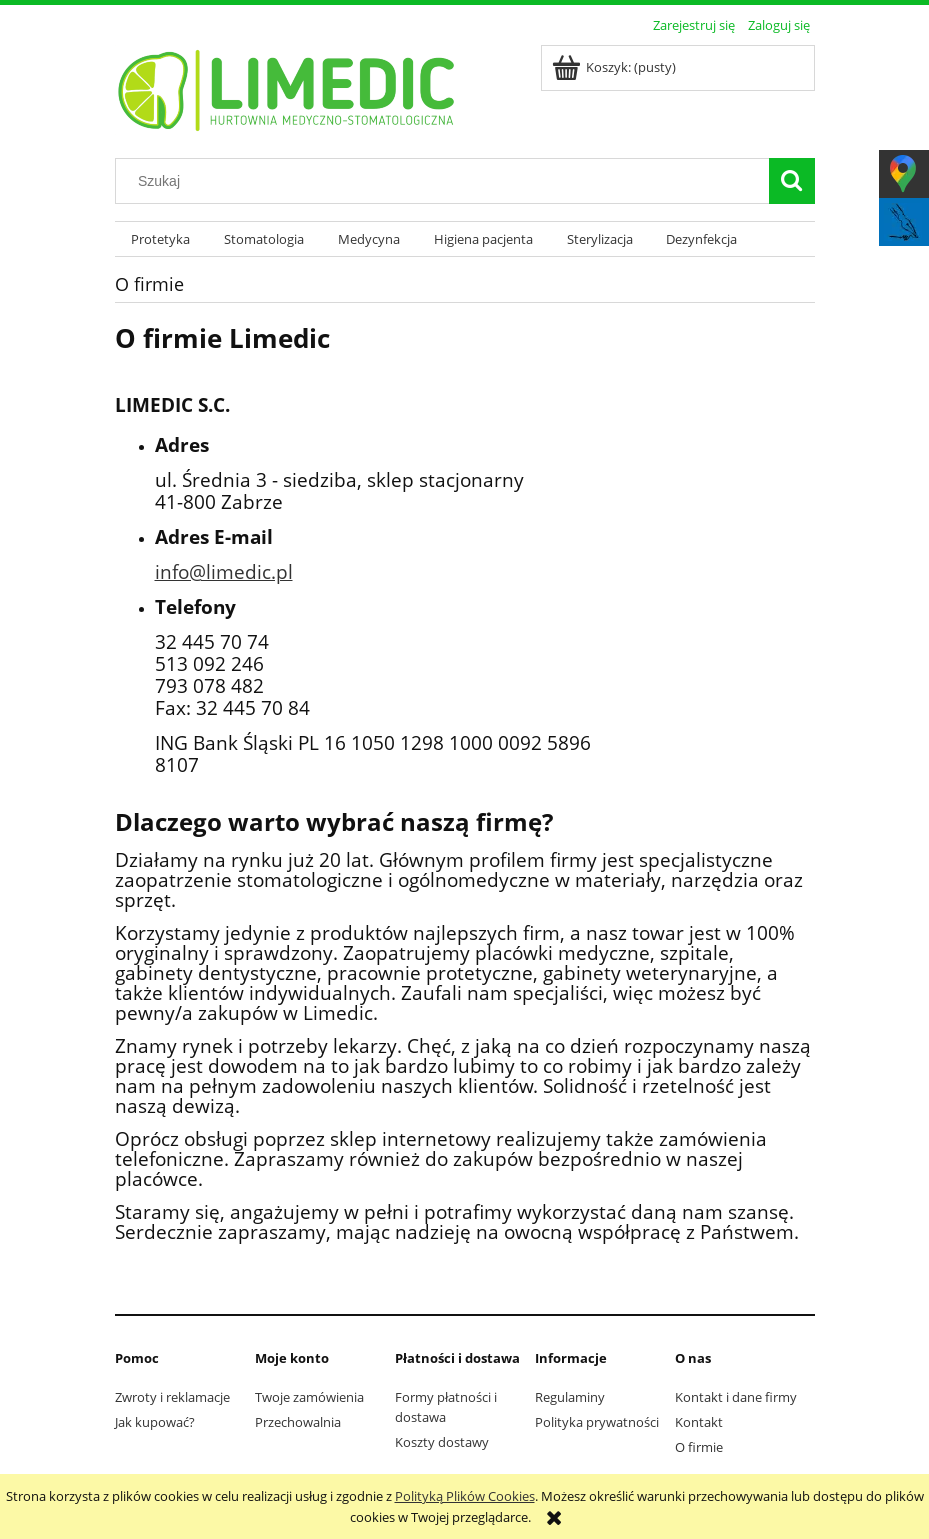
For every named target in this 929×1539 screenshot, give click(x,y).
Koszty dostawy (442, 1442)
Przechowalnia (298, 1422)
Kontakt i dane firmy (736, 1397)
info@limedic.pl (224, 571)
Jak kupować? (155, 1422)
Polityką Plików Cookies (465, 1496)
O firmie (699, 1447)
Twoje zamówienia (309, 1397)
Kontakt (699, 1422)
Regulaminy (570, 1397)
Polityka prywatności (597, 1422)
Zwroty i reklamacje (172, 1397)
